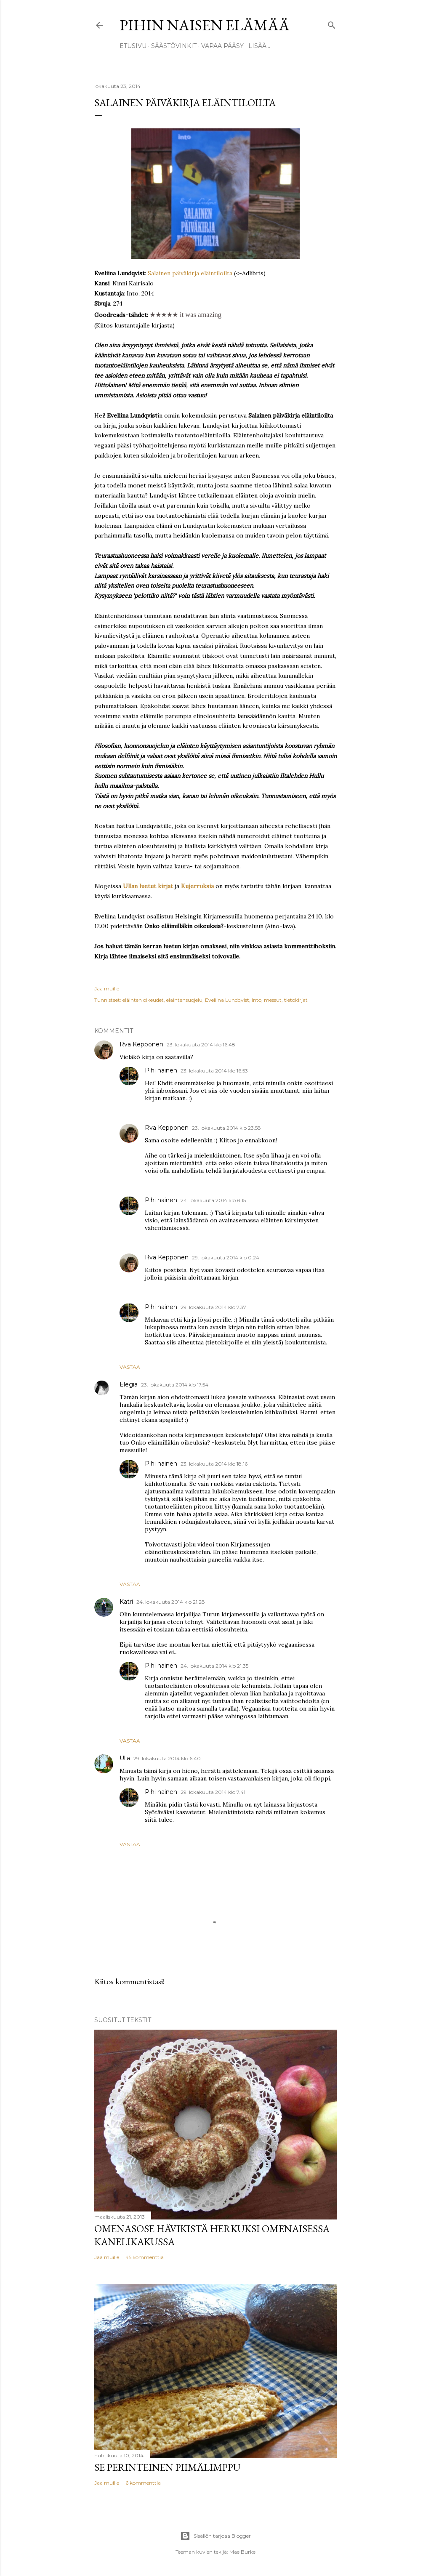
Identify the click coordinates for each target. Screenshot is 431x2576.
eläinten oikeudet (143, 1000)
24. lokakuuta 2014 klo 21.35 (214, 1666)
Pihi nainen (161, 1070)
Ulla (125, 1758)
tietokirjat (296, 1000)
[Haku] (332, 23)
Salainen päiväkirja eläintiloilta (189, 273)
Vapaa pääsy (222, 46)
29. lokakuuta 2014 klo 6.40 (167, 1758)
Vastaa (130, 1367)
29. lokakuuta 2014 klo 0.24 (225, 1257)
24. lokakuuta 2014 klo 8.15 (213, 1200)
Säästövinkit (174, 46)
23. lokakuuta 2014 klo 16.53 (214, 1070)
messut (273, 1000)
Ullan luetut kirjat (148, 886)
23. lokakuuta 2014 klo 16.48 (201, 1044)
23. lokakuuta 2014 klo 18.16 (214, 1464)
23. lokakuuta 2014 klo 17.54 (174, 1384)
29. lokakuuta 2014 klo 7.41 (213, 1792)
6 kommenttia (143, 2483)
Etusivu (133, 46)
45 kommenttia (144, 2257)
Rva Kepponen (141, 1044)
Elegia (129, 1384)
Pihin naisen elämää (205, 25)
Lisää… (259, 46)
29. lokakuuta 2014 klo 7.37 (213, 1307)
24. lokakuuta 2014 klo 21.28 (170, 1602)
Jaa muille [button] (106, 988)
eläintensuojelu (184, 1000)
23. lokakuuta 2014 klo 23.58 (226, 1128)
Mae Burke (242, 2552)
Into (256, 1000)
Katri (126, 1601)
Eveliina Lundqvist (227, 1000)
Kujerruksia (197, 886)
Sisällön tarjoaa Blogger (215, 2536)
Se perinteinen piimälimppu (167, 2467)
